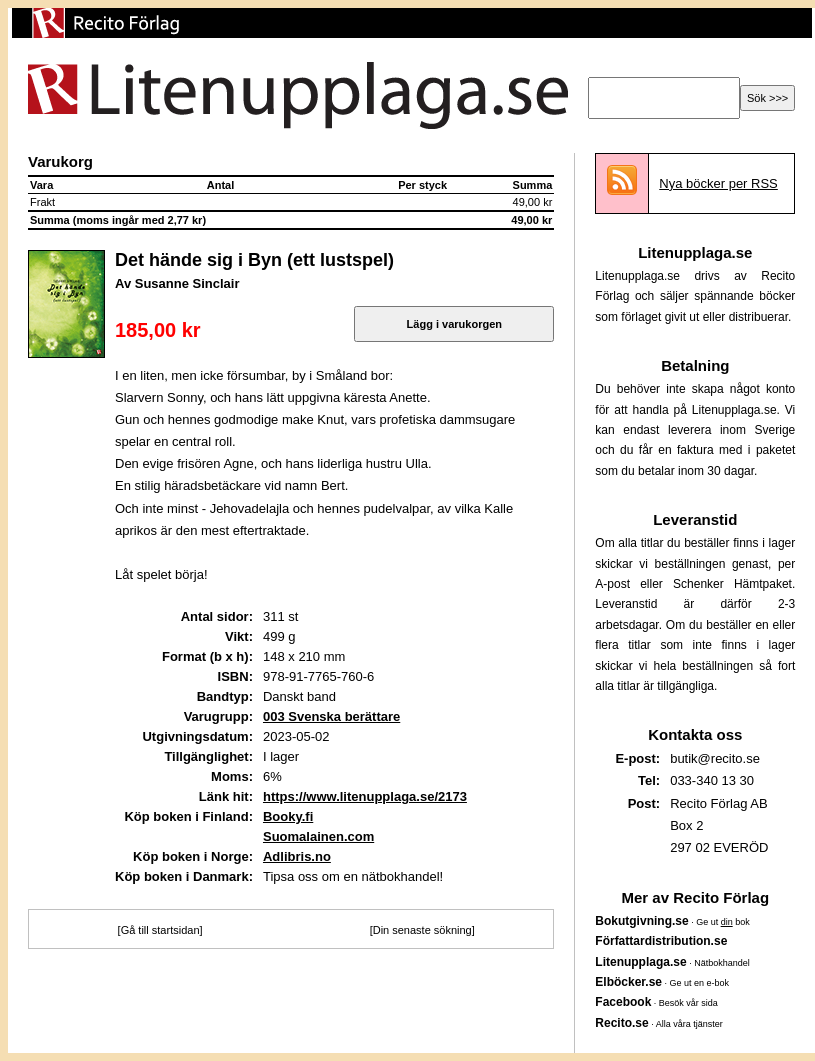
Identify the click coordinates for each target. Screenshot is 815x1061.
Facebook (623, 1002)
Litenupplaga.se (640, 962)
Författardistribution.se (661, 941)
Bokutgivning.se (641, 921)
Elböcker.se (628, 982)
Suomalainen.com (318, 836)
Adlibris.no (297, 856)
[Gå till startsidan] (160, 930)
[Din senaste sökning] (422, 930)
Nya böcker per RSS (718, 183)
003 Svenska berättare (331, 716)
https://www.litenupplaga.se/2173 (365, 796)
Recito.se (621, 1023)
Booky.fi (288, 816)
